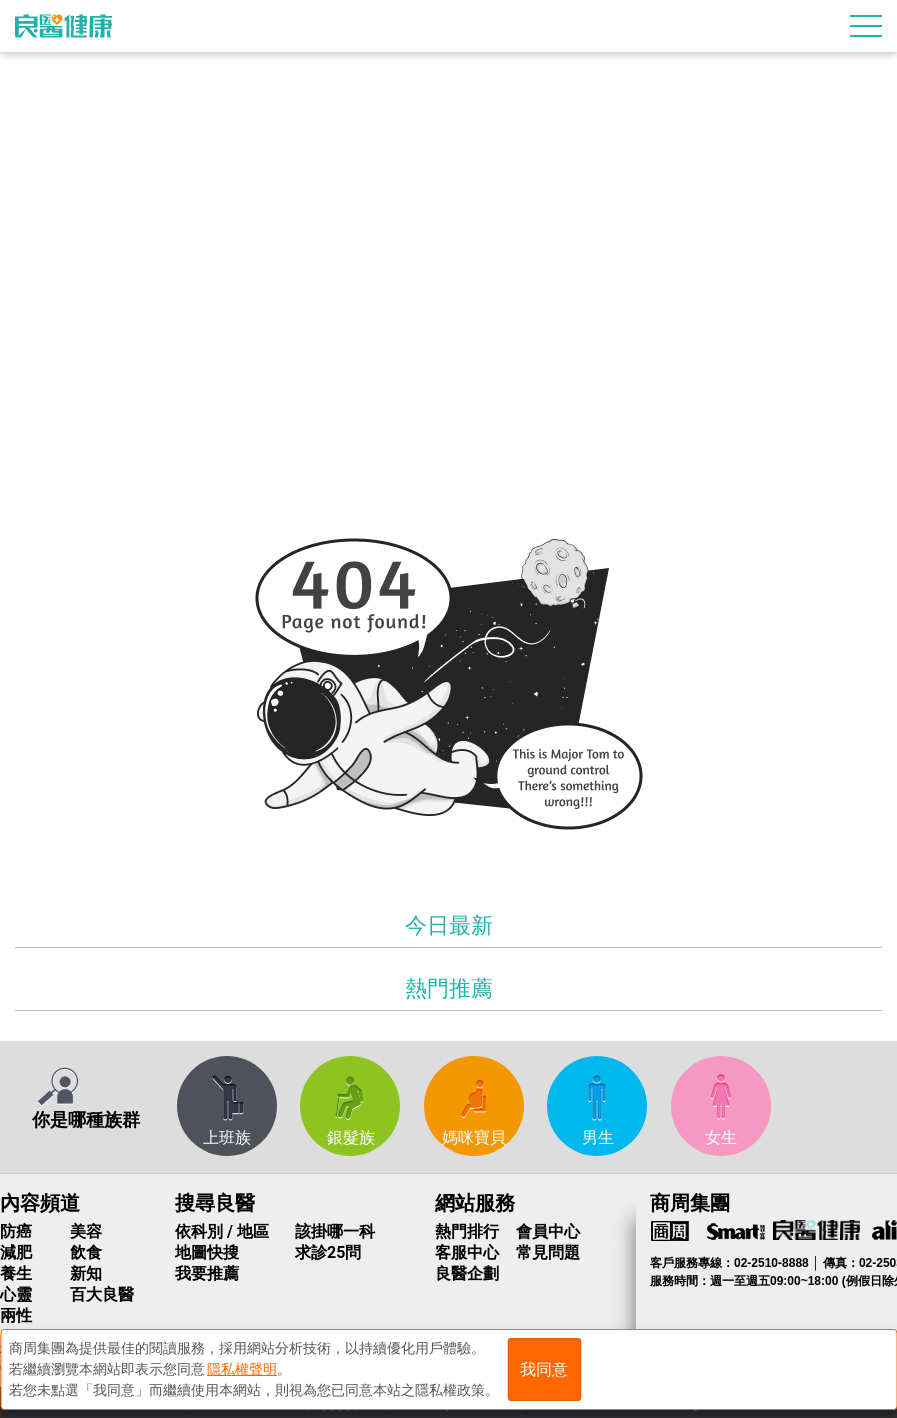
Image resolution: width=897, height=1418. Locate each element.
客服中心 (467, 1252)
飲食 (86, 1252)
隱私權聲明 (242, 1369)
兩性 (16, 1315)
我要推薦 (207, 1273)
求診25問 (328, 1252)
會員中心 (548, 1231)
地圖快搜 (207, 1252)
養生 (16, 1273)
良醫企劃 (467, 1273)
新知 (86, 1273)
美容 (86, 1231)
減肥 (16, 1252)
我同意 (544, 1369)
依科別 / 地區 (222, 1231)
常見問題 (548, 1252)
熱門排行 (467, 1231)
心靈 (16, 1294)
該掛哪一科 (335, 1231)
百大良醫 (102, 1294)
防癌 (16, 1231)
